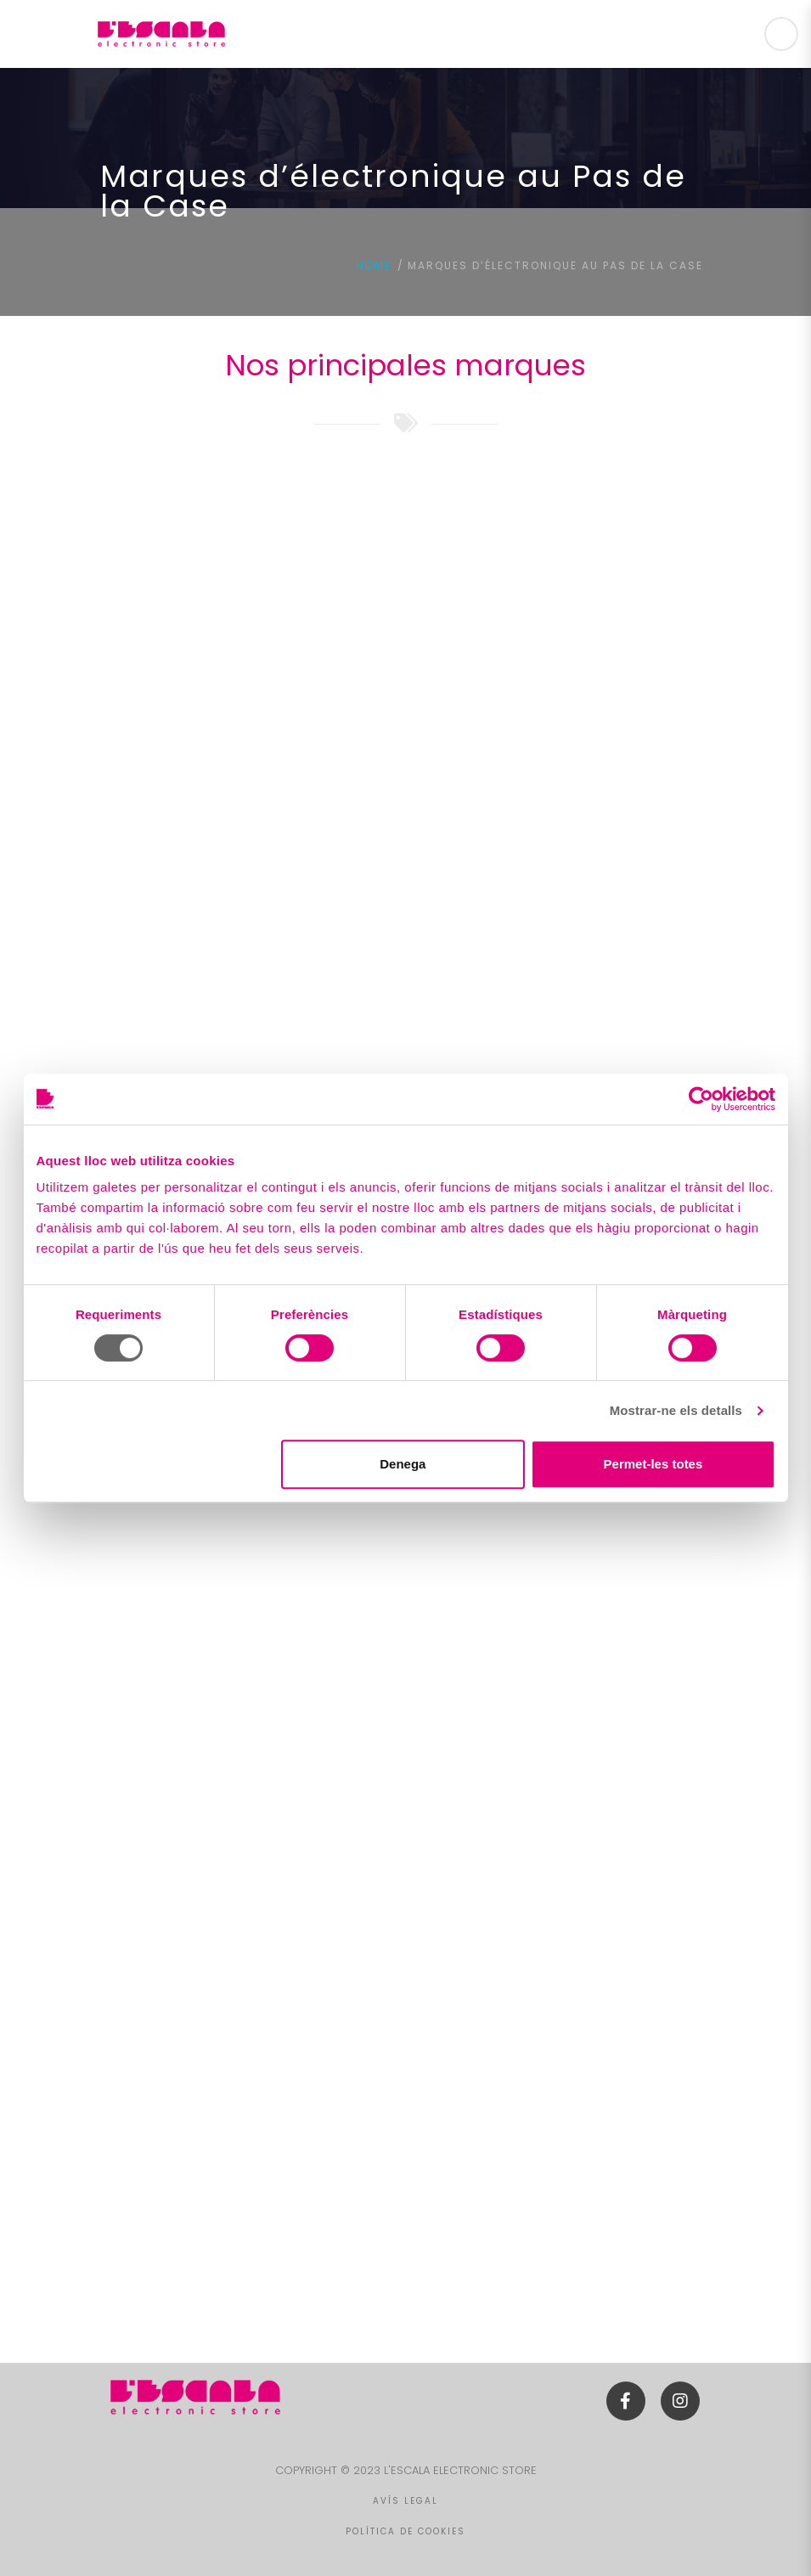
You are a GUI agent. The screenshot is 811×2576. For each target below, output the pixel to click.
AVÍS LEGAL (405, 2500)
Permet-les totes (653, 1464)
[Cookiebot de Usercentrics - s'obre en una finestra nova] (701, 1099)
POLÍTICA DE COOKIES (405, 2531)
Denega (402, 1464)
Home (374, 265)
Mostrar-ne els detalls (676, 1410)
